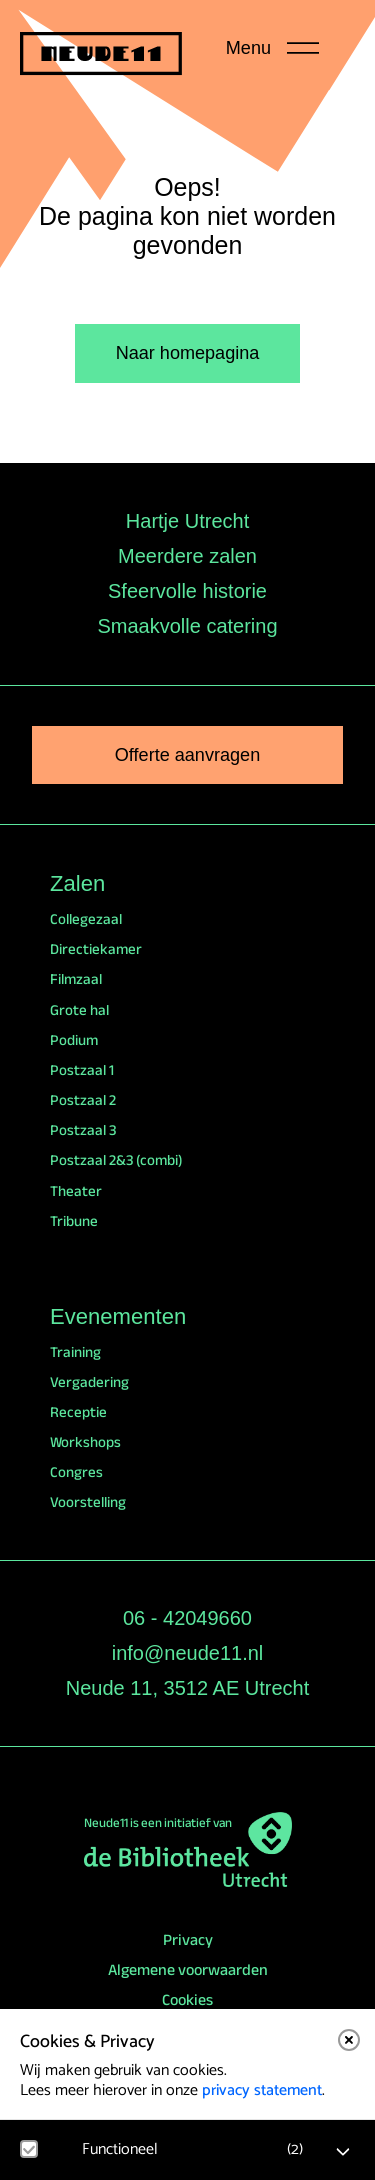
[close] (349, 2040)
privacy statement (262, 2090)
